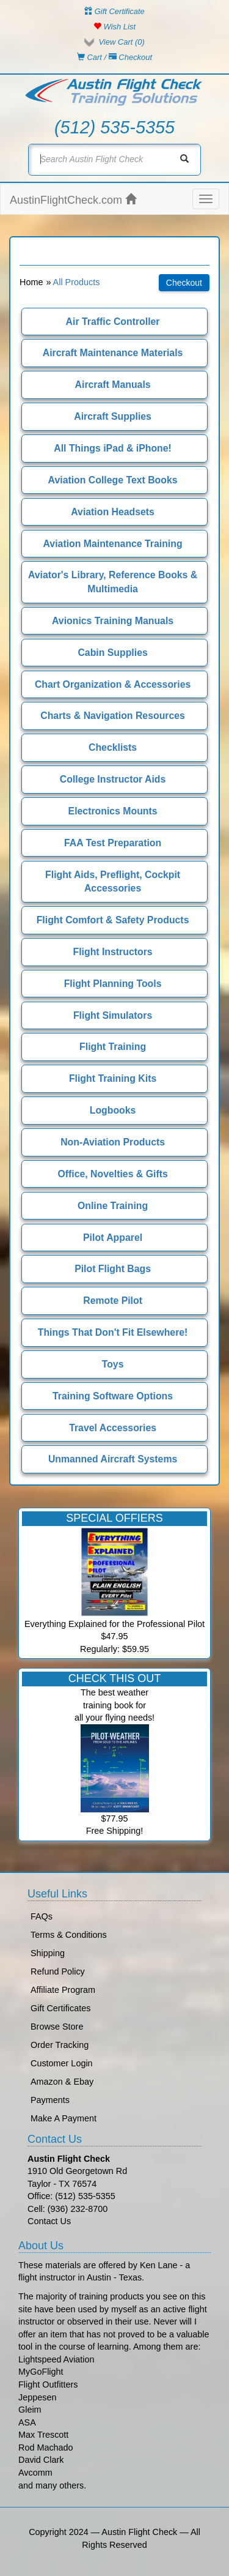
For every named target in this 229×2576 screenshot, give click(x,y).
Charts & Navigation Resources (112, 715)
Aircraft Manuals (113, 384)
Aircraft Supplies (112, 416)
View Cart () (121, 42)
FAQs (42, 1916)
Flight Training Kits (112, 1078)
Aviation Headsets (112, 512)
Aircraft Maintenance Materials (113, 353)
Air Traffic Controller (113, 321)
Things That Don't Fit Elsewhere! (113, 1332)
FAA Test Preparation (112, 843)
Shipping (48, 1953)
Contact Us (49, 2221)
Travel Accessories (112, 1428)
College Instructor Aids (113, 779)
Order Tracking (60, 2045)
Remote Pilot (112, 1300)
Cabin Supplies (112, 652)
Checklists (113, 747)
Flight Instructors (113, 952)
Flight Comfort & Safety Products (113, 920)
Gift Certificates (60, 2008)
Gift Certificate (114, 11)
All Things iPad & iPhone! (113, 448)
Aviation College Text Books (113, 480)
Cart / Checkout (114, 57)
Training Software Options (113, 1396)
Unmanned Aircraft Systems (112, 1459)
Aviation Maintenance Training (113, 543)
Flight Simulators (112, 1015)
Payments (50, 2100)
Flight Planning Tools (113, 983)
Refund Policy (58, 1971)
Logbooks (113, 1110)
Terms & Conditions (69, 1935)
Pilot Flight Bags (113, 1269)
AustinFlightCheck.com (73, 199)
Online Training (113, 1206)
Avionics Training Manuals (112, 621)
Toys (113, 1364)
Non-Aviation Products (112, 1142)
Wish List (114, 26)
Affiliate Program (63, 1990)
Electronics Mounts (113, 811)
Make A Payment (63, 2118)
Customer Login (62, 2063)
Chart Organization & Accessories (113, 684)
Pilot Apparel (112, 1237)
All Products (76, 282)
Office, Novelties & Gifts (112, 1174)
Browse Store (57, 2026)
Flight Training (112, 1046)
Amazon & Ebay (62, 2081)
